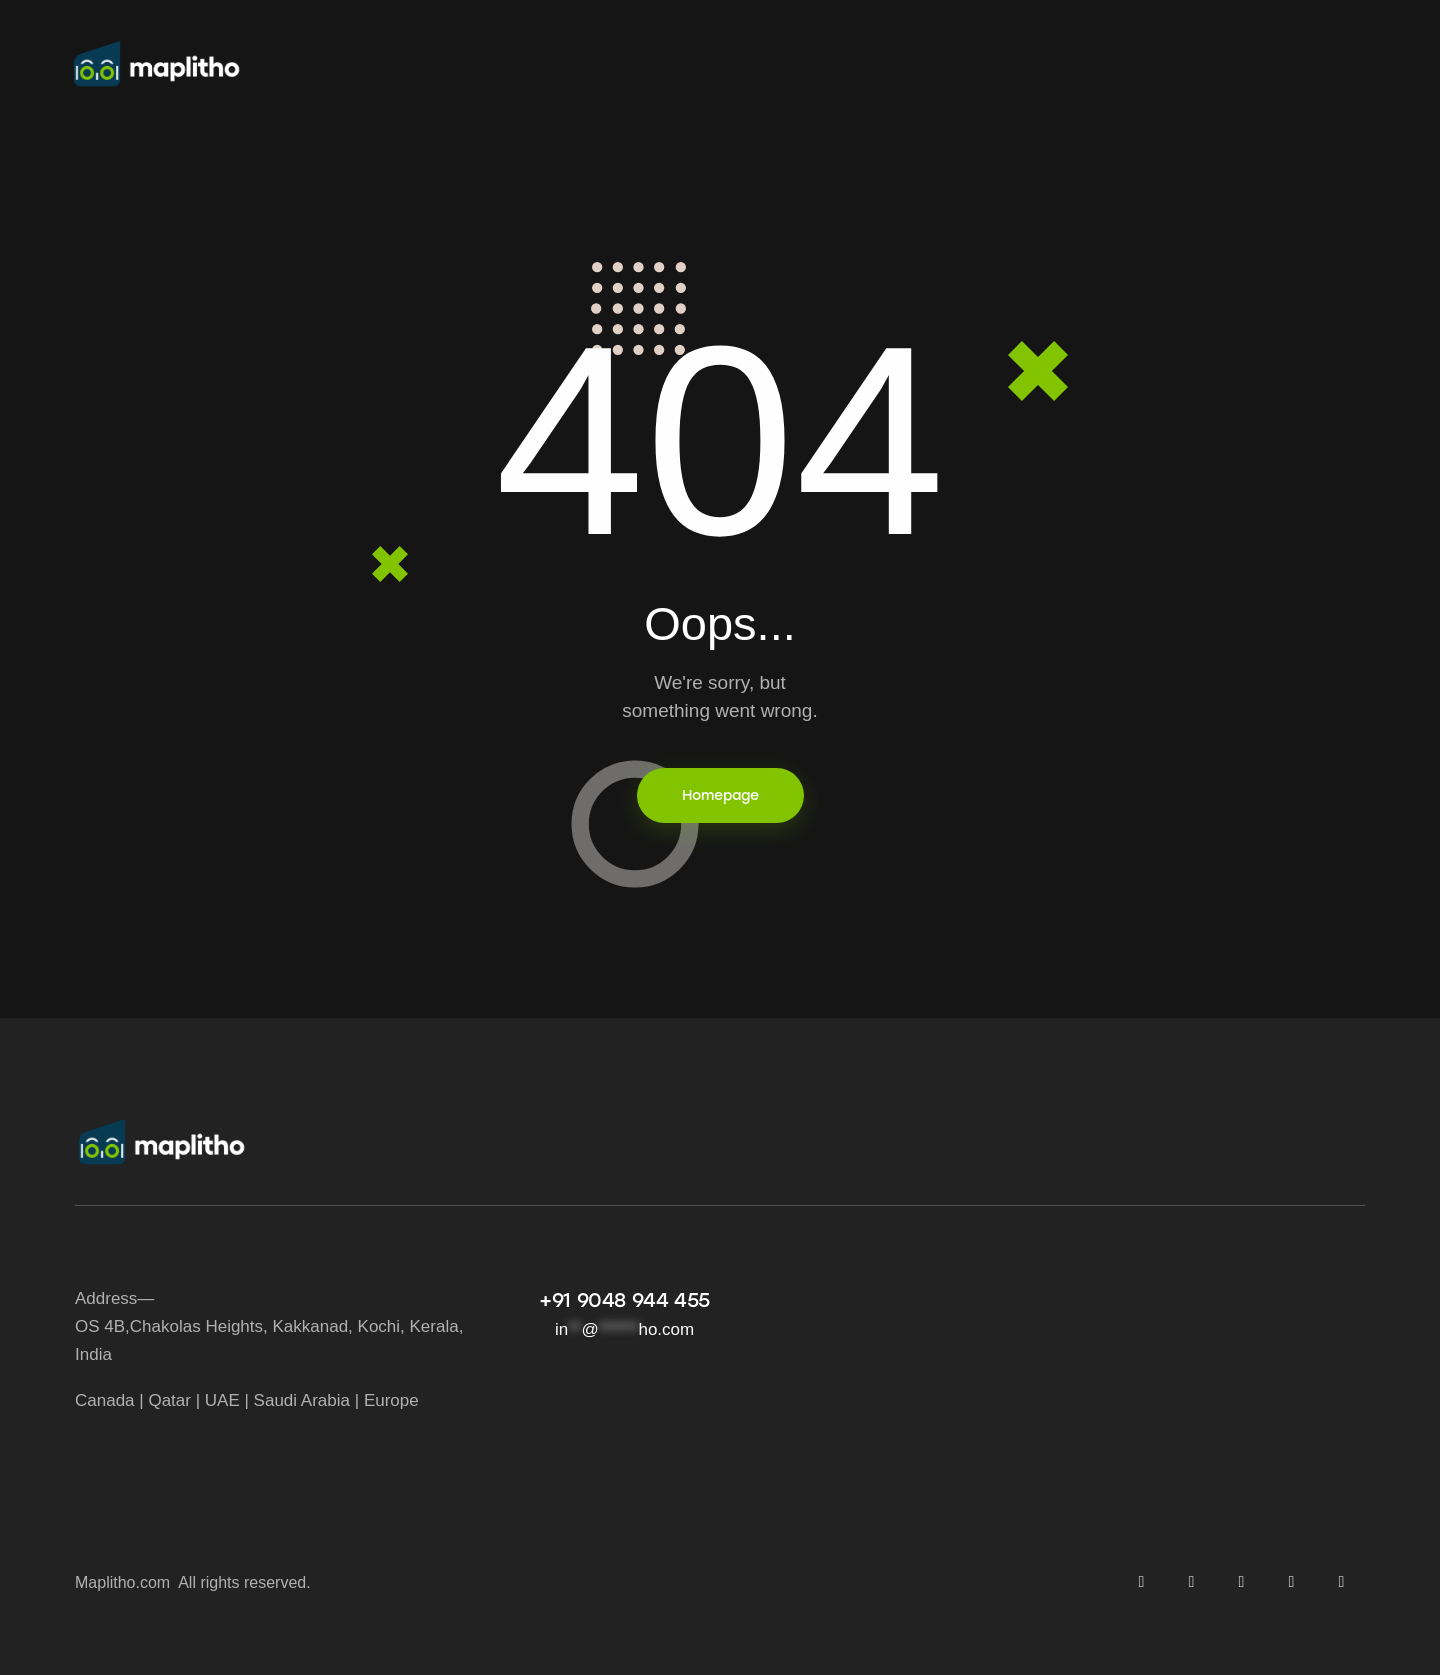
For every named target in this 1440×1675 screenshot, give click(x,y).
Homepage (720, 795)
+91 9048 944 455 (624, 1300)
